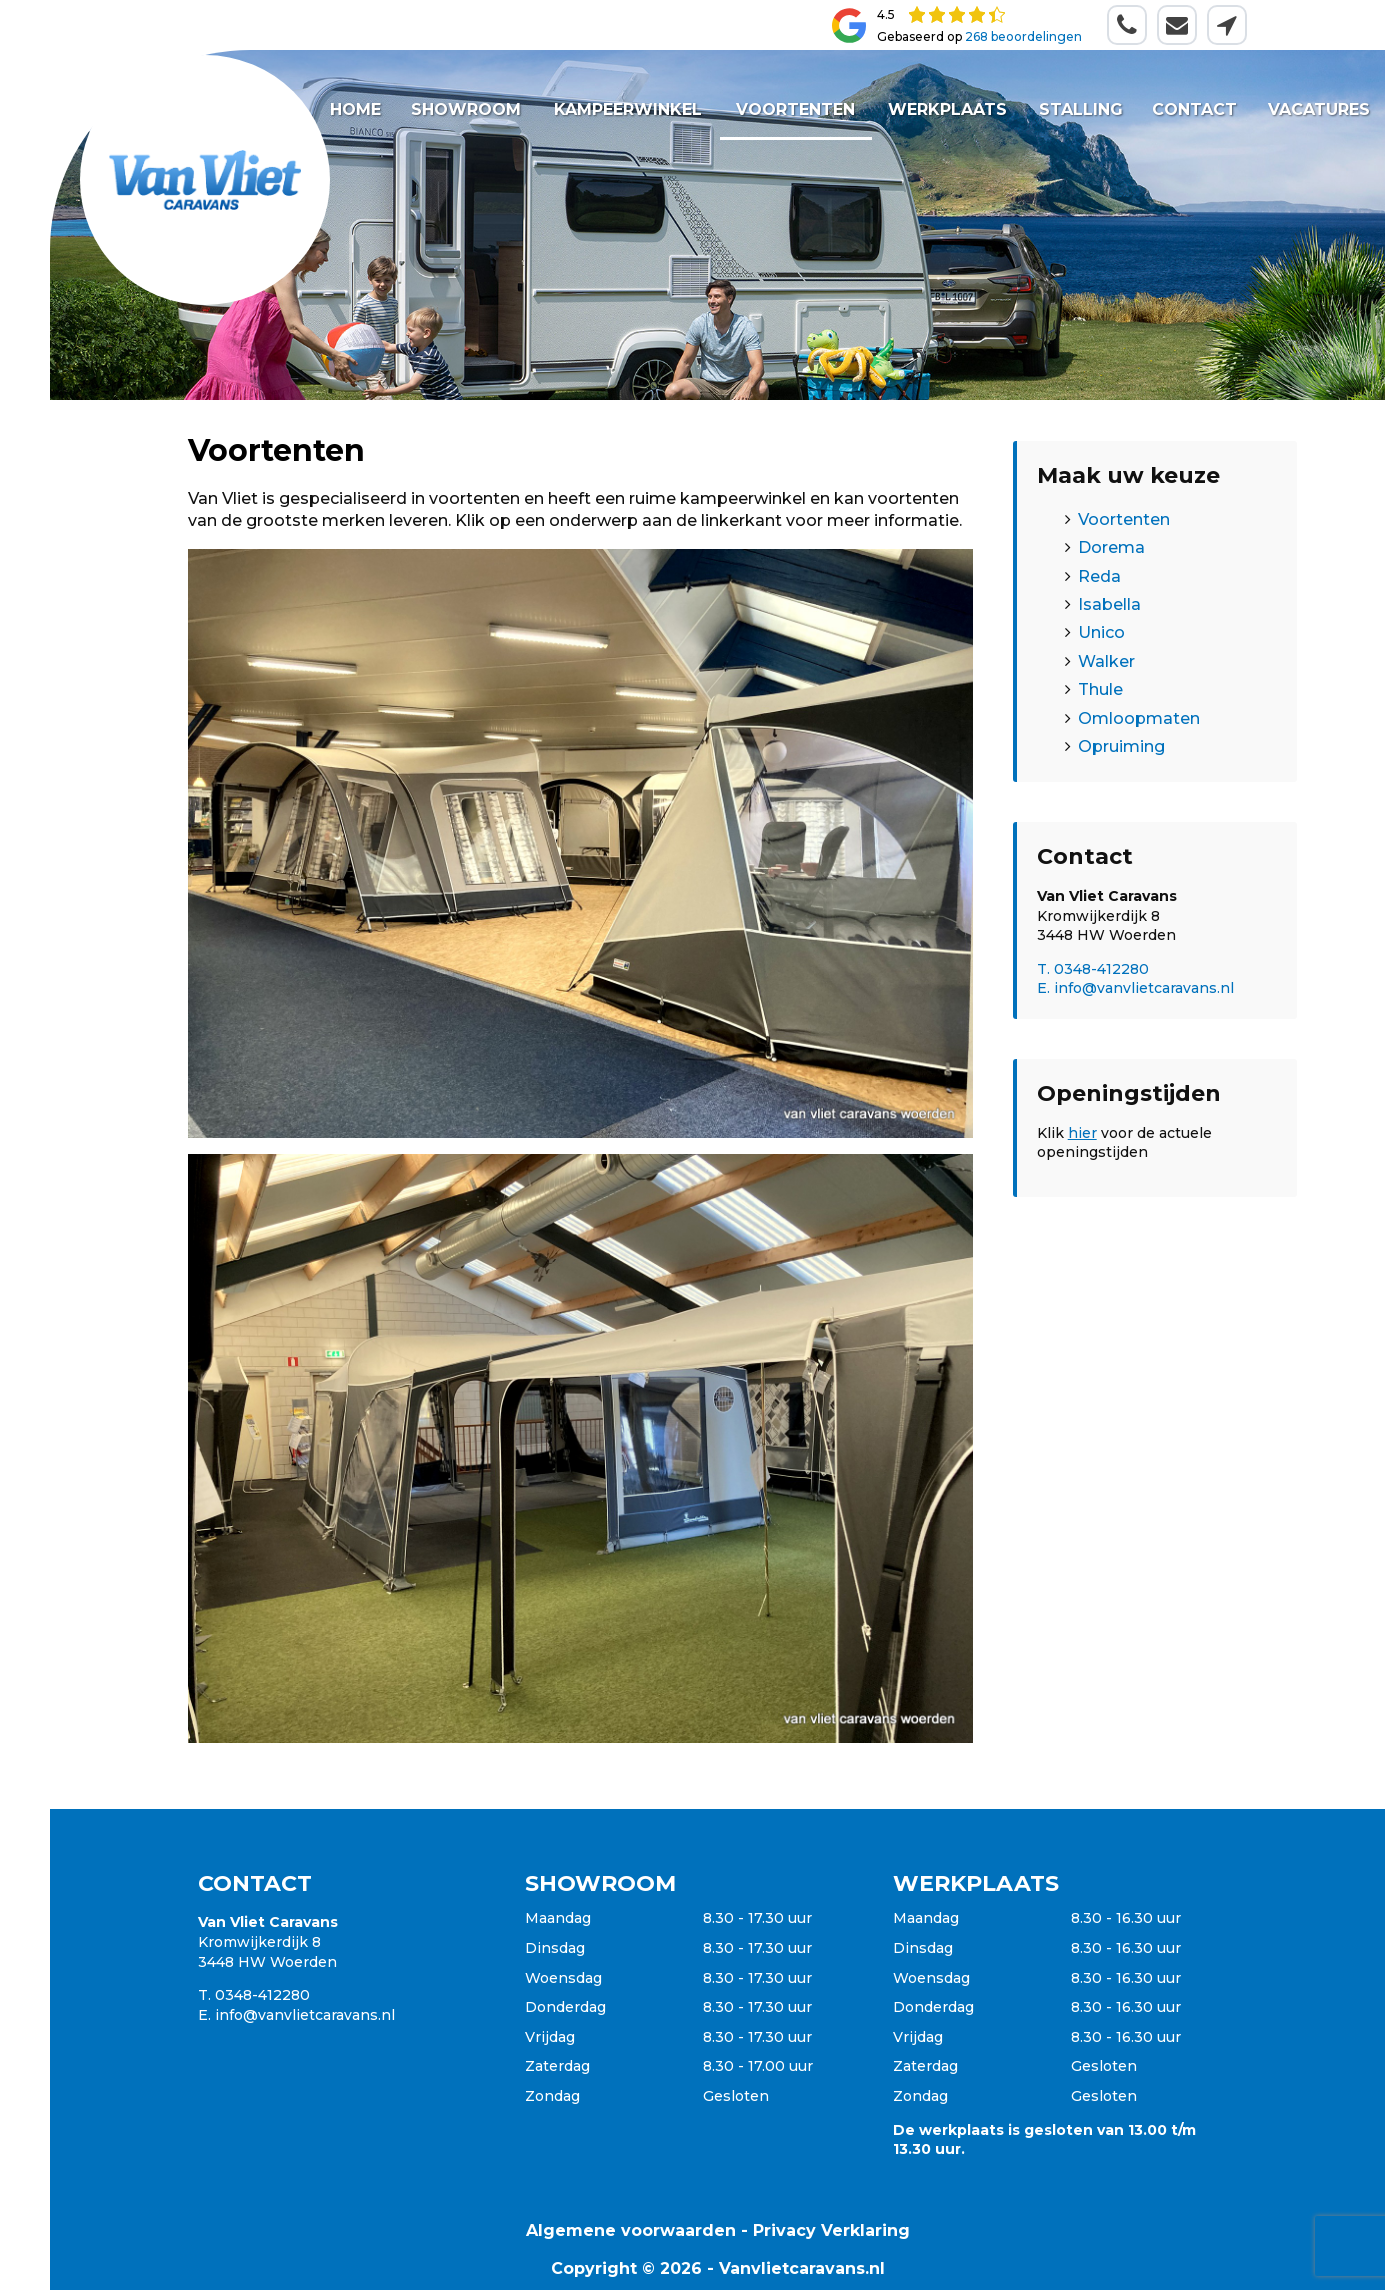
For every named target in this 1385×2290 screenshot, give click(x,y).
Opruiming (1121, 746)
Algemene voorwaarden (631, 2230)
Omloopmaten (1139, 718)
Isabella (1109, 604)
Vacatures (1318, 109)
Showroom (466, 109)
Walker (1106, 661)
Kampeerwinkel (628, 109)
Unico (1101, 632)
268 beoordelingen (1023, 36)
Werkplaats (947, 109)
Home (355, 109)
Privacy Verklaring (831, 2230)
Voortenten (795, 109)
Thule (1100, 689)
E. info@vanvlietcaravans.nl (1135, 988)
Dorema (1111, 547)
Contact (1194, 109)
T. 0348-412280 (1093, 969)
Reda (1099, 576)
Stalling (1080, 109)
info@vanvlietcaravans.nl (305, 2015)
